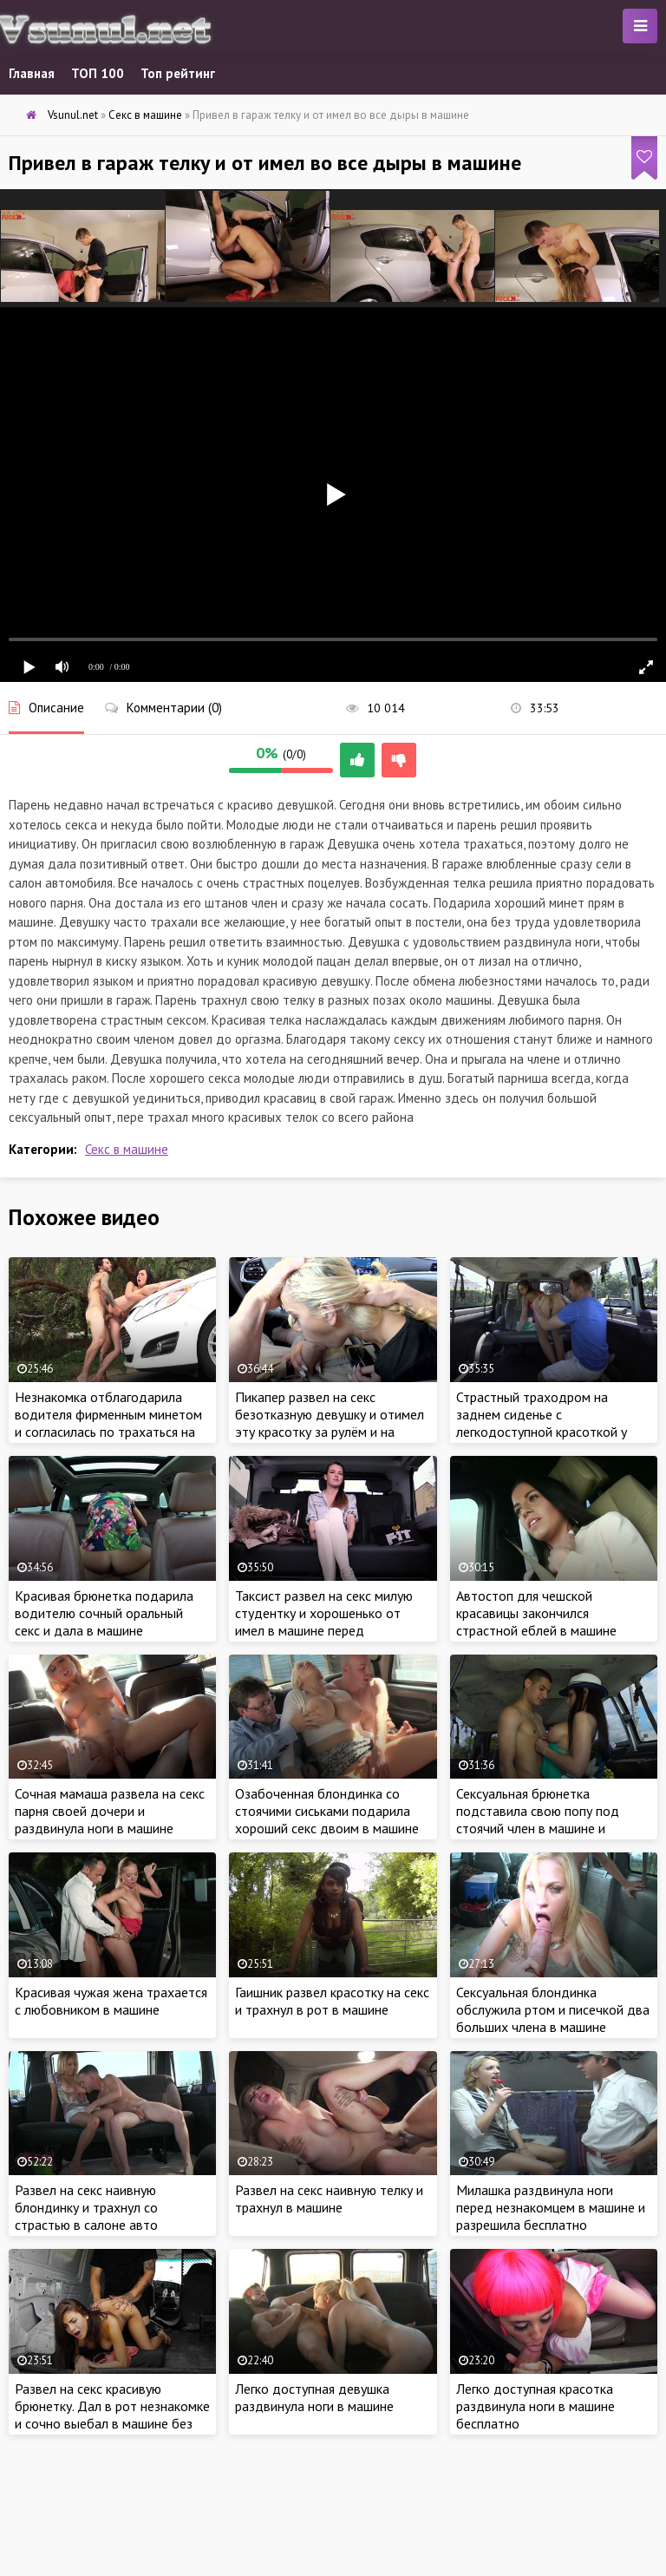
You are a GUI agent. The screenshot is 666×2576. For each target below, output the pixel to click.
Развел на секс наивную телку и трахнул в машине (329, 2198)
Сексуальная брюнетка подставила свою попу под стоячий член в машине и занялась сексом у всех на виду (549, 1819)
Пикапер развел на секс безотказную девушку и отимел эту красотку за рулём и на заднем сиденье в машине (329, 1423)
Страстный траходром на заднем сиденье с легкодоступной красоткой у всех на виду (541, 1423)
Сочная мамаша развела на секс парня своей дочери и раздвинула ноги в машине (110, 1811)
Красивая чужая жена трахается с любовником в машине (111, 2000)
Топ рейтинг (177, 73)
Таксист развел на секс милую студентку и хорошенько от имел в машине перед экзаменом (324, 1621)
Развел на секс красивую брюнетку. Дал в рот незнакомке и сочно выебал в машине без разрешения (112, 2414)
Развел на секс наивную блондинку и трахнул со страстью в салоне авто (86, 2207)
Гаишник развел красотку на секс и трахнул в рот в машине (332, 2000)
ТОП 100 (97, 73)
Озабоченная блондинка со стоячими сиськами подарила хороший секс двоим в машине (327, 1811)
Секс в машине (126, 1149)
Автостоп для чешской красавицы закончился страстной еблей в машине (536, 1613)
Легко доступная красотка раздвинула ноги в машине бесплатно (535, 2406)
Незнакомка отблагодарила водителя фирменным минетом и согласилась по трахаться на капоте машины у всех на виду (108, 1423)
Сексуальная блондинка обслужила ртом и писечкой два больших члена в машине (553, 2009)
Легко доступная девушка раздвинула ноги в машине (314, 2397)
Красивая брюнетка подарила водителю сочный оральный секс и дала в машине (104, 1613)
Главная (32, 73)
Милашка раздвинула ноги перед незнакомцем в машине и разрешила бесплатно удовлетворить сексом (550, 2216)
